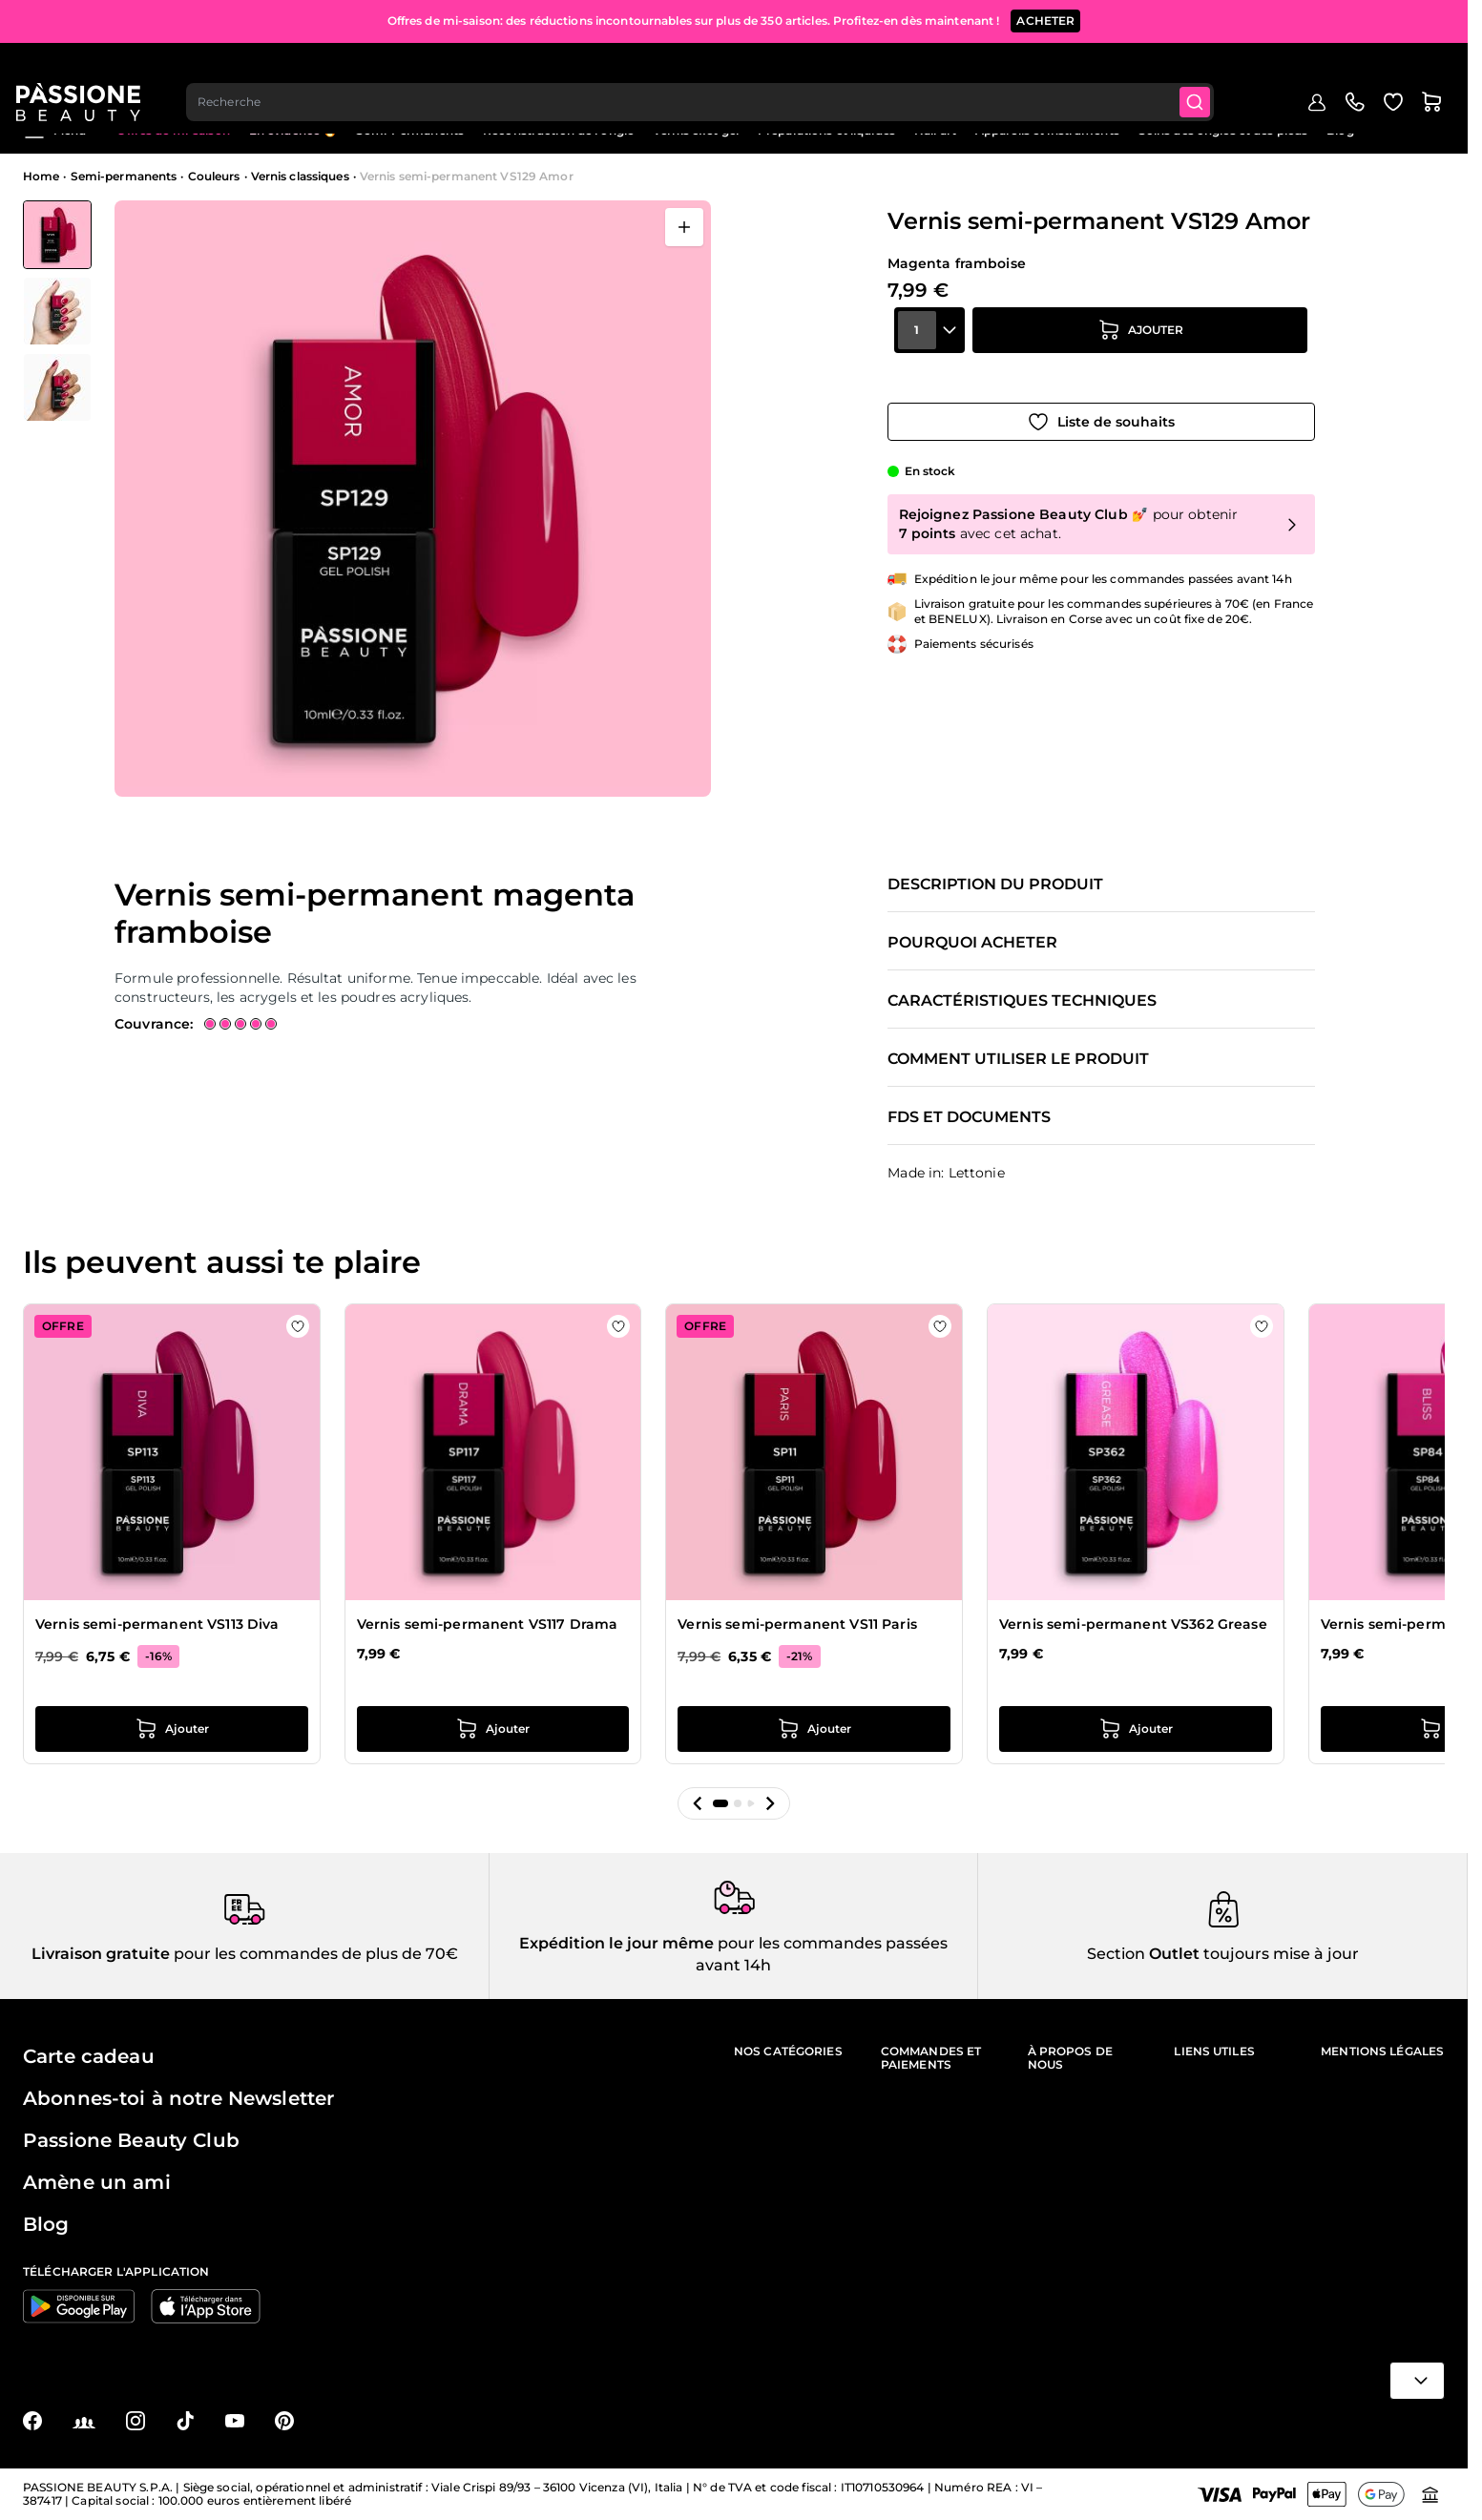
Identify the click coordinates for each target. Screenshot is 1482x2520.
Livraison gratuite (100, 1954)
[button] (697, 1803)
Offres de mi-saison (172, 130)
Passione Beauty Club (131, 2140)
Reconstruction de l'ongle (558, 130)
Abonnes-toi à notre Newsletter (178, 2098)
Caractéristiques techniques (1022, 1001)
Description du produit (995, 884)
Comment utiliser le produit (1018, 1059)
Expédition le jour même (616, 1943)
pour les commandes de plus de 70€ (314, 1954)
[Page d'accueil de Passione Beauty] (85, 72)
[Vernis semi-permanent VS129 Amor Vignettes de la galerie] (57, 311)
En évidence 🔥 (293, 130)
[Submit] (1206, 72)
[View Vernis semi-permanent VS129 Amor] (57, 234)
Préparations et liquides (826, 130)
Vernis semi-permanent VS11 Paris (797, 1624)
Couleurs (214, 176)
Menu (54, 130)
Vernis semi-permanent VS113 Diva (157, 1624)
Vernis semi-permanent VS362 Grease (1133, 1624)
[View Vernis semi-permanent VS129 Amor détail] (57, 311)
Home (41, 176)
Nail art (935, 130)
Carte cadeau (89, 2056)
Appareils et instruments (1047, 130)
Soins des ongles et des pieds (1222, 130)
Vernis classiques (300, 176)
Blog (1339, 130)
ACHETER (1045, 18)
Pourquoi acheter (972, 942)
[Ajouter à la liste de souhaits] (1101, 408)
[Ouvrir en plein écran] (684, 227)
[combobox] (709, 72)
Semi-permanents (124, 176)
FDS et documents (969, 1117)
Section (1116, 1954)
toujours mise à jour (1279, 1954)
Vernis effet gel (696, 130)
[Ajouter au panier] (1140, 355)
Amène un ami (97, 2182)
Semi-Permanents (410, 130)
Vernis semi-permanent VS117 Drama (487, 1624)
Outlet (1172, 1954)
